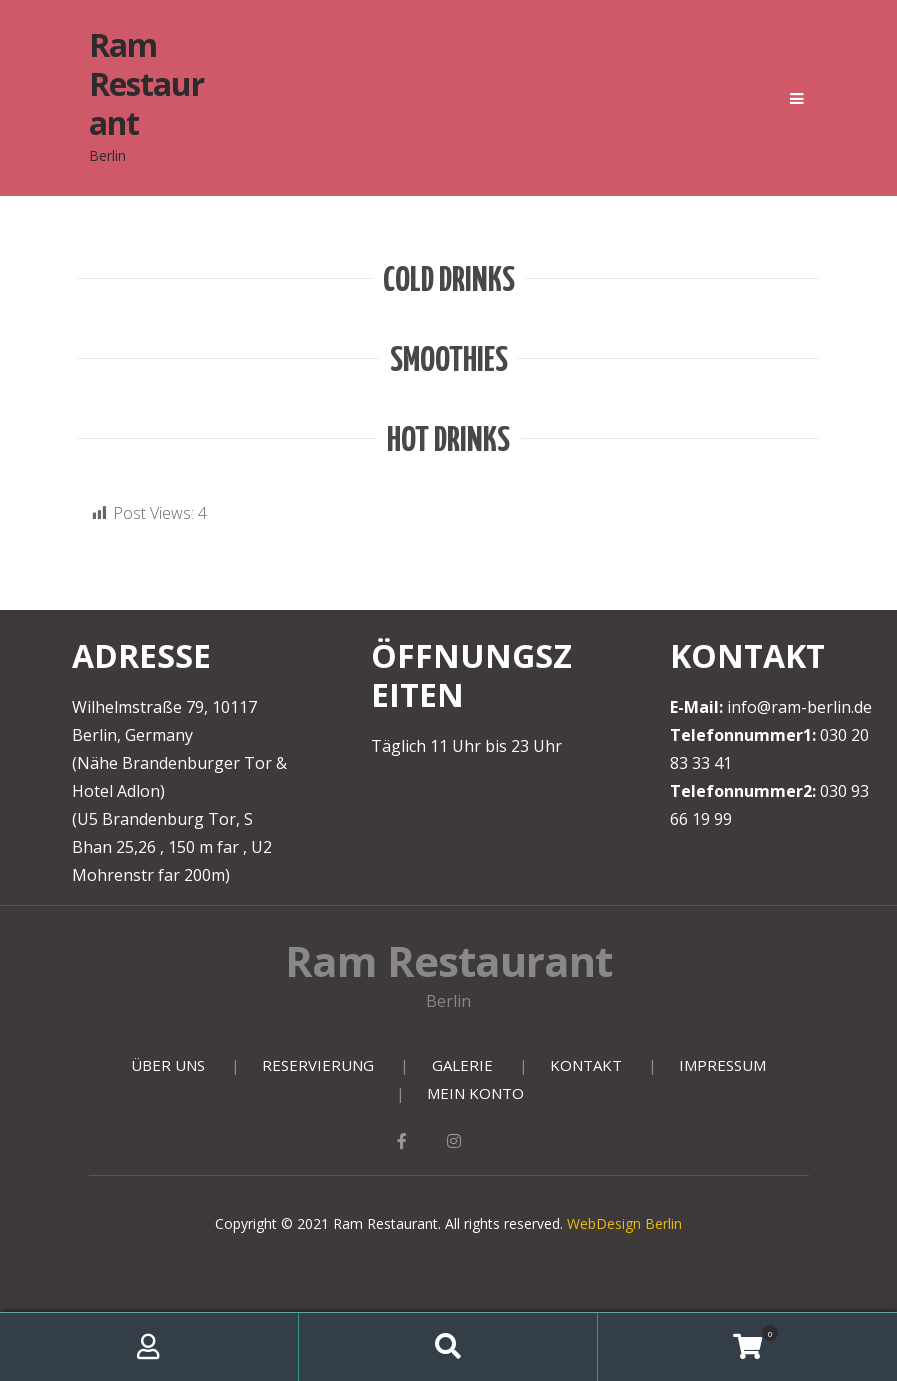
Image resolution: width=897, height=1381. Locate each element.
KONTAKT (586, 1065)
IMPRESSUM (722, 1065)
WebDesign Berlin (624, 1223)
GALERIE (462, 1065)
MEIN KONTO (475, 1093)
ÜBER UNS (168, 1065)
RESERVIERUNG (318, 1065)
